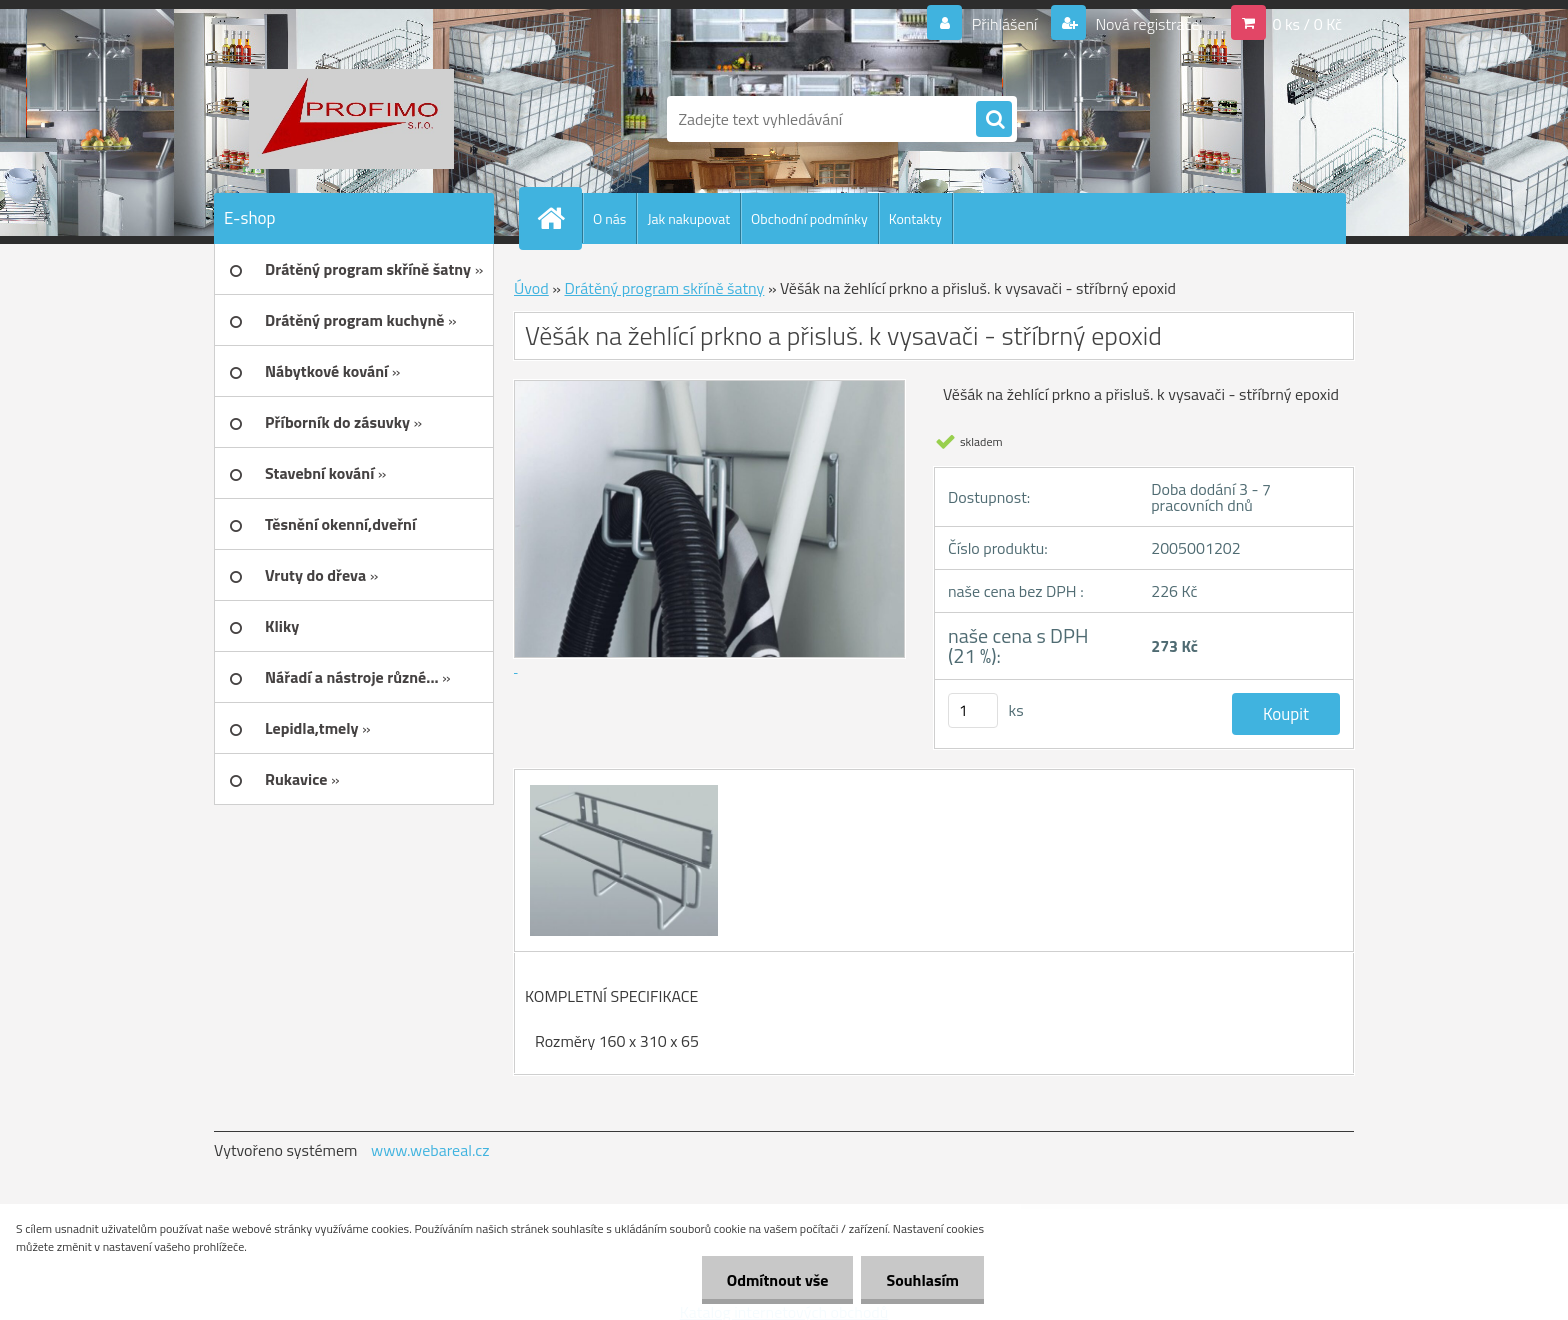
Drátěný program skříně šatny (664, 288)
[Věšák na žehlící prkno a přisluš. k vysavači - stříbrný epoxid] (621, 788)
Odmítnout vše (778, 1280)
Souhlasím (922, 1280)
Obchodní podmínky (809, 218)
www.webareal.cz (430, 1150)
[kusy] (973, 710)
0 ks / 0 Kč (1307, 24)
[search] (994, 120)
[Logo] (351, 119)
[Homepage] (559, 218)
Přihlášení (1004, 24)
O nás (609, 218)
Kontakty (915, 218)
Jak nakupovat (688, 218)
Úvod (531, 288)
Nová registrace (1146, 24)
